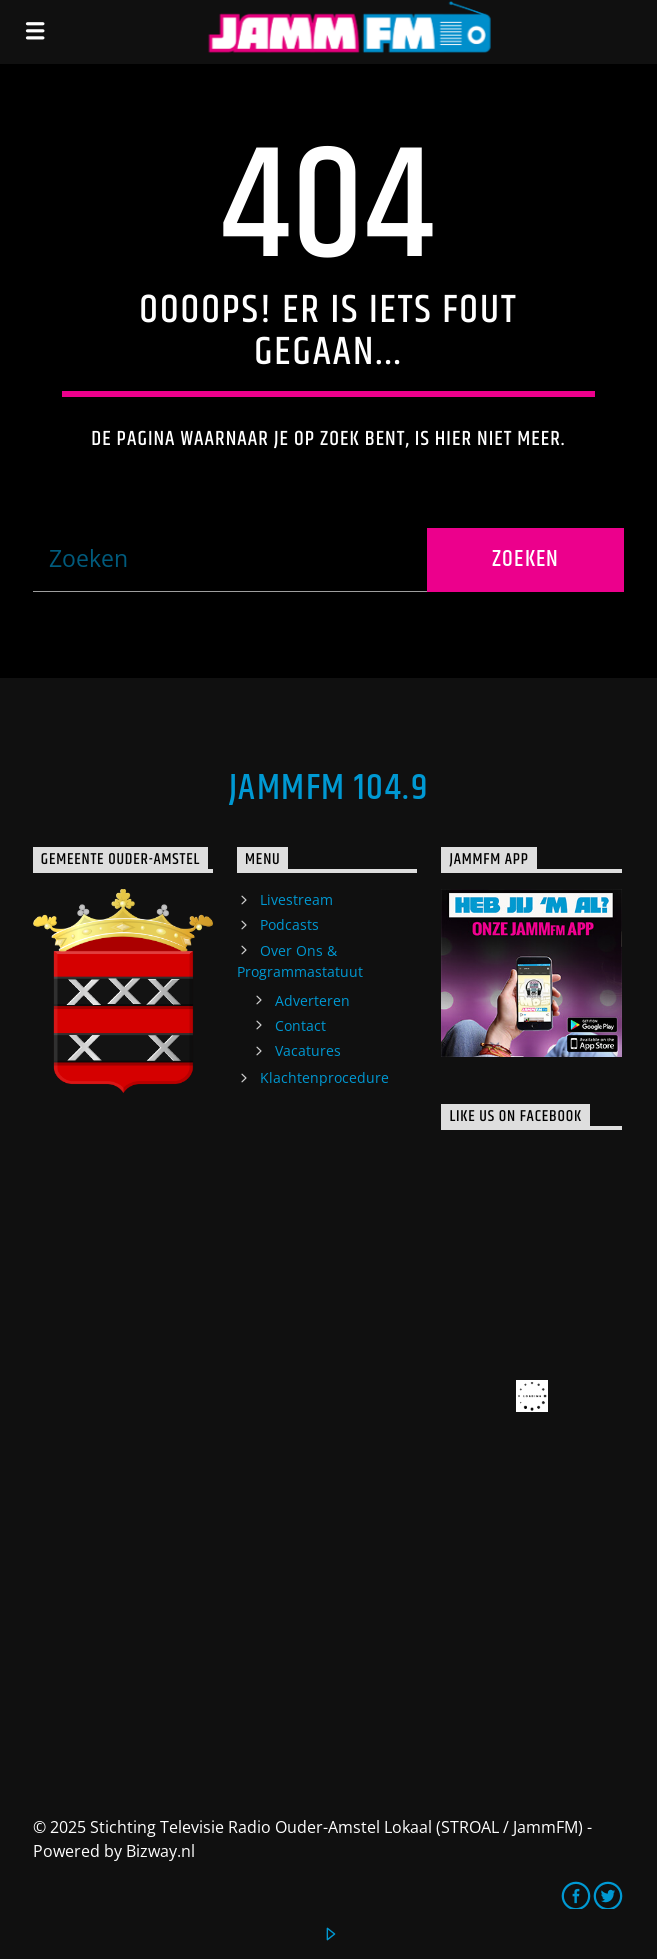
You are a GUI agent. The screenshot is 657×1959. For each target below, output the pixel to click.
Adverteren (312, 1000)
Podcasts (289, 924)
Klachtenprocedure (324, 1077)
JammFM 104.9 (328, 789)
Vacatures (308, 1050)
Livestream (296, 899)
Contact (300, 1025)
